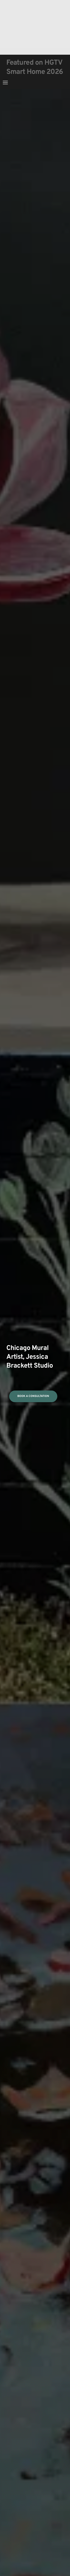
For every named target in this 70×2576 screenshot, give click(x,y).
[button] (5, 82)
